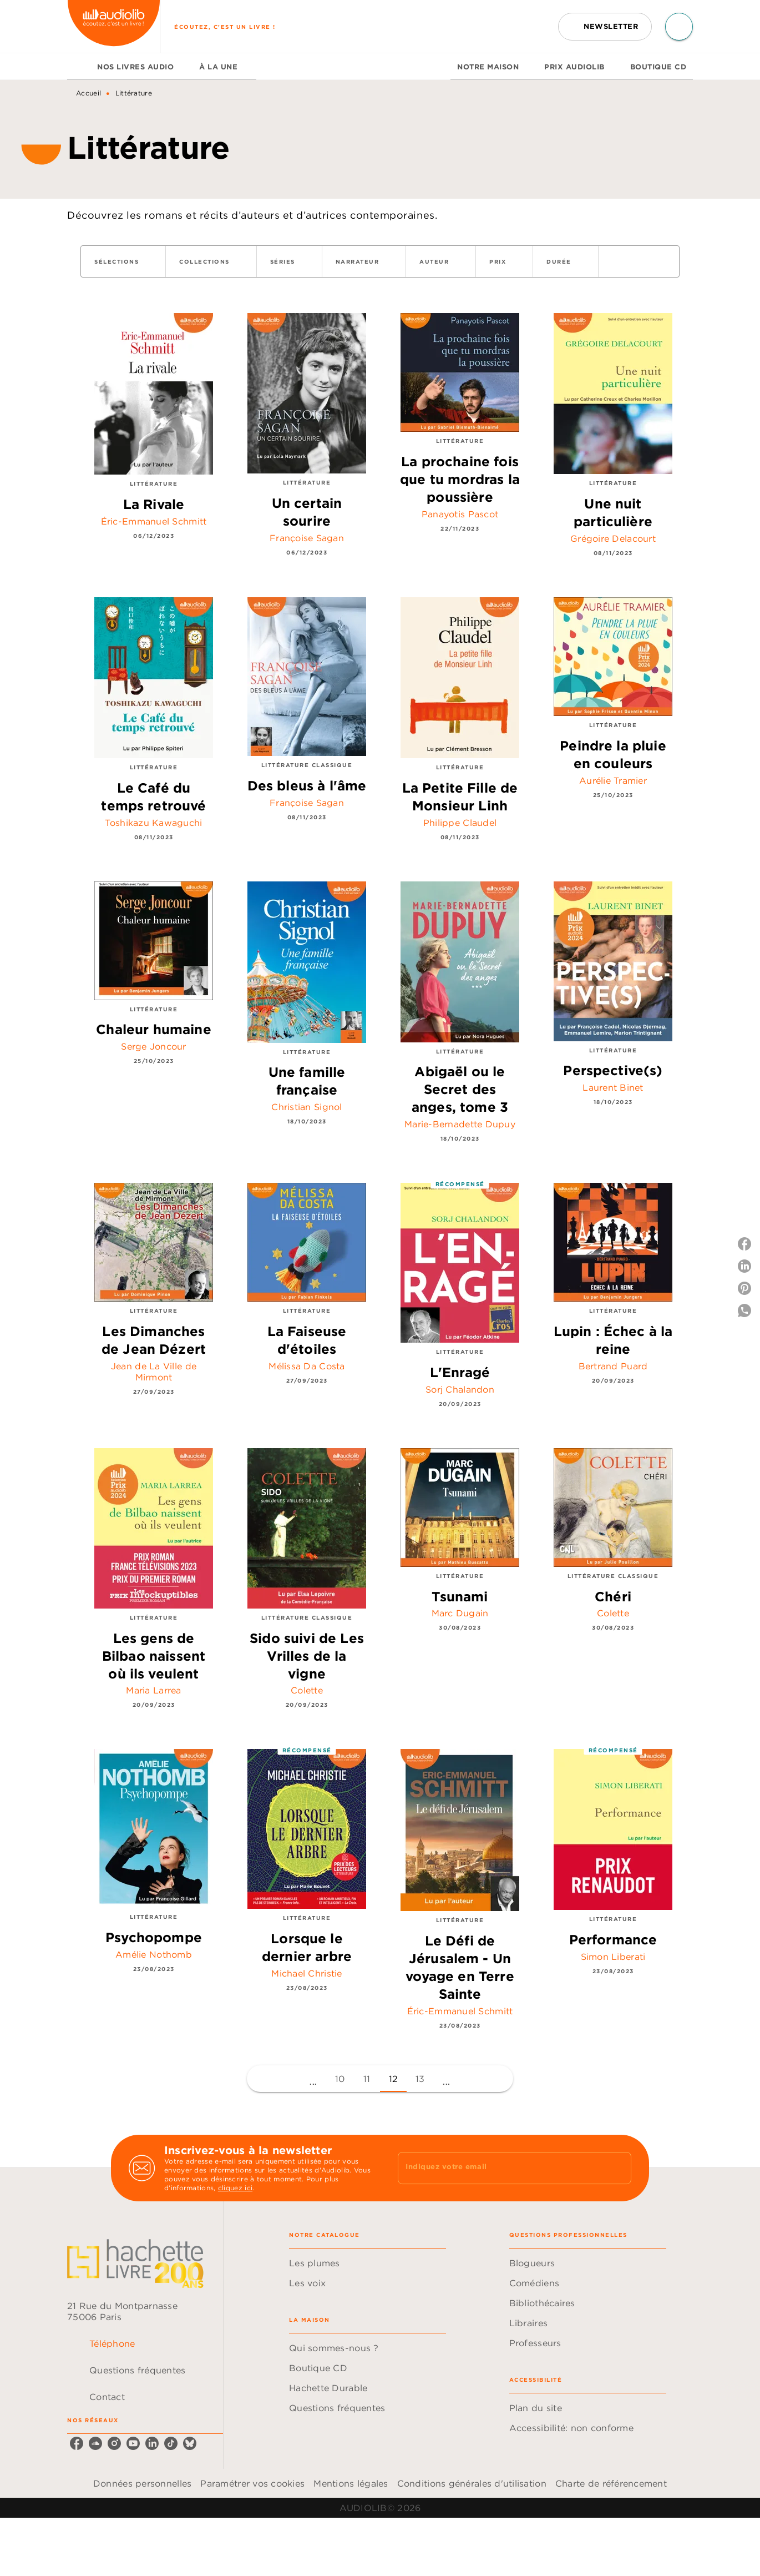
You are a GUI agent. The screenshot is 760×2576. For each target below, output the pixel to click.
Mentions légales (350, 2483)
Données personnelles (142, 2483)
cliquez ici (235, 2188)
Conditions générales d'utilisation (471, 2483)
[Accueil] (113, 26)
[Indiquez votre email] (501, 2168)
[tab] (78, 66)
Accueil (88, 93)
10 (340, 2078)
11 (367, 2078)
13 (420, 2078)
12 (393, 2078)
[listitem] (76, 2443)
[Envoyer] (618, 2168)
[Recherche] (679, 27)
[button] (605, 27)
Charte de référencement (611, 2483)
